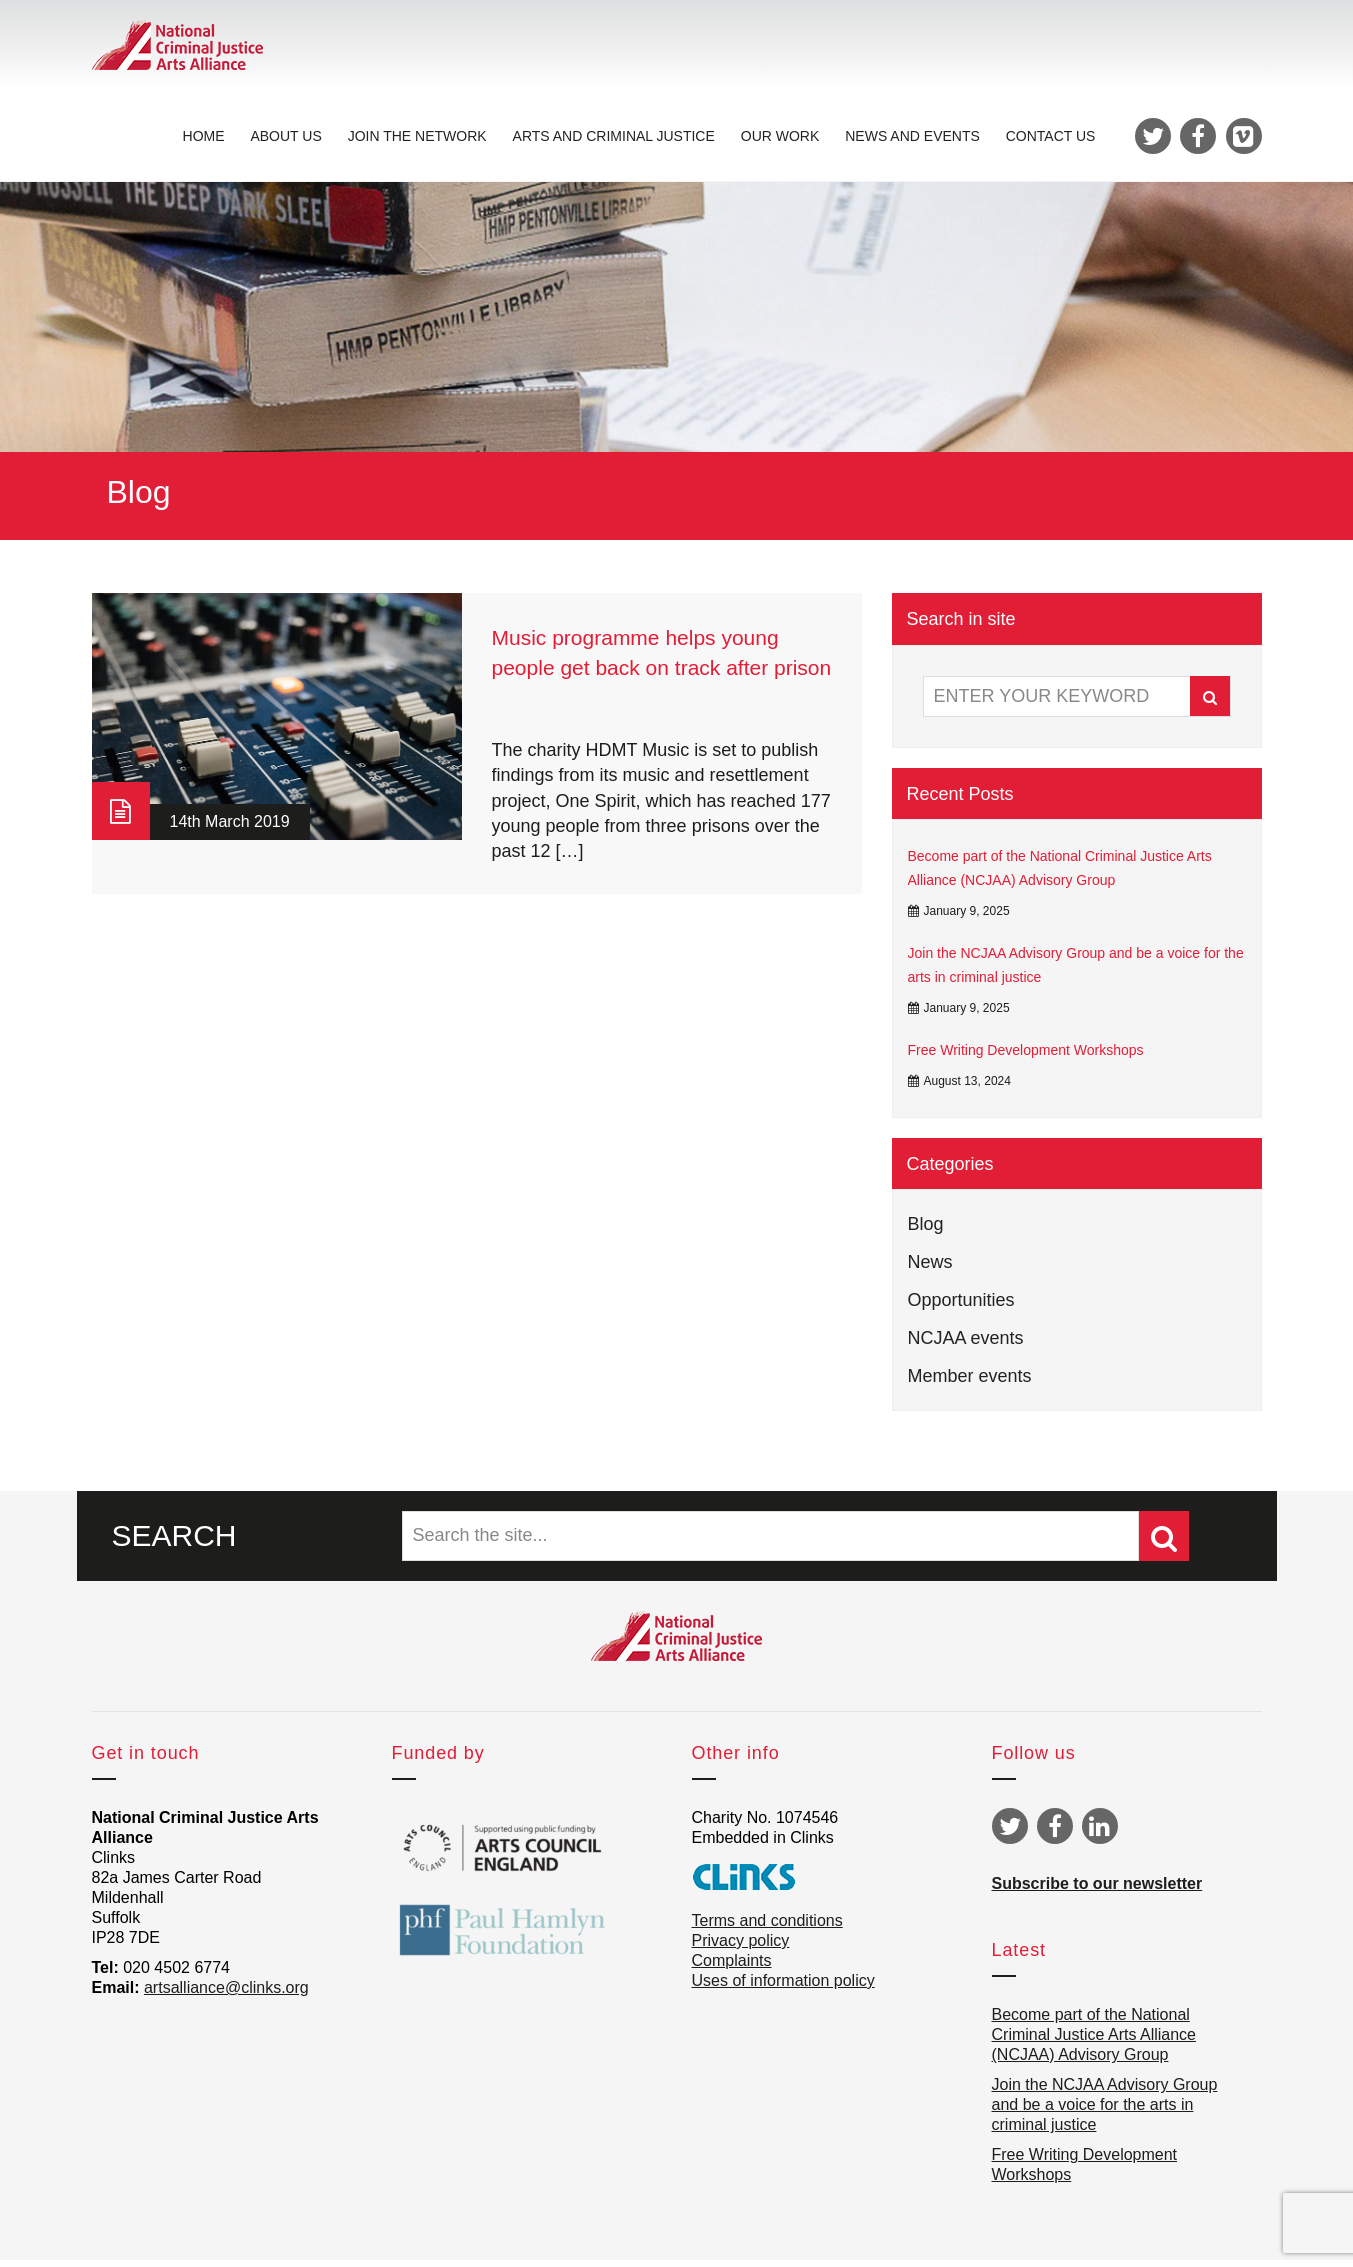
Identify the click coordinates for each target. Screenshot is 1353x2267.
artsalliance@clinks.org (226, 1994)
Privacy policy (741, 1947)
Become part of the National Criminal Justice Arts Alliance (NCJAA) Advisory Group (1060, 875)
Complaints (732, 1967)
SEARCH (174, 1541)
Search (1210, 703)
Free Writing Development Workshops (1026, 1056)
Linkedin (1100, 1833)
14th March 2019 (230, 828)
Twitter (1010, 1833)
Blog (926, 1230)
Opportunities (961, 1306)
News (930, 1268)
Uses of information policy (783, 1987)
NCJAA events (966, 1344)
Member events (970, 1382)
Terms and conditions (767, 1927)
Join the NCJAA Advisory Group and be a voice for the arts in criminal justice (1076, 971)
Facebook (1055, 1833)
